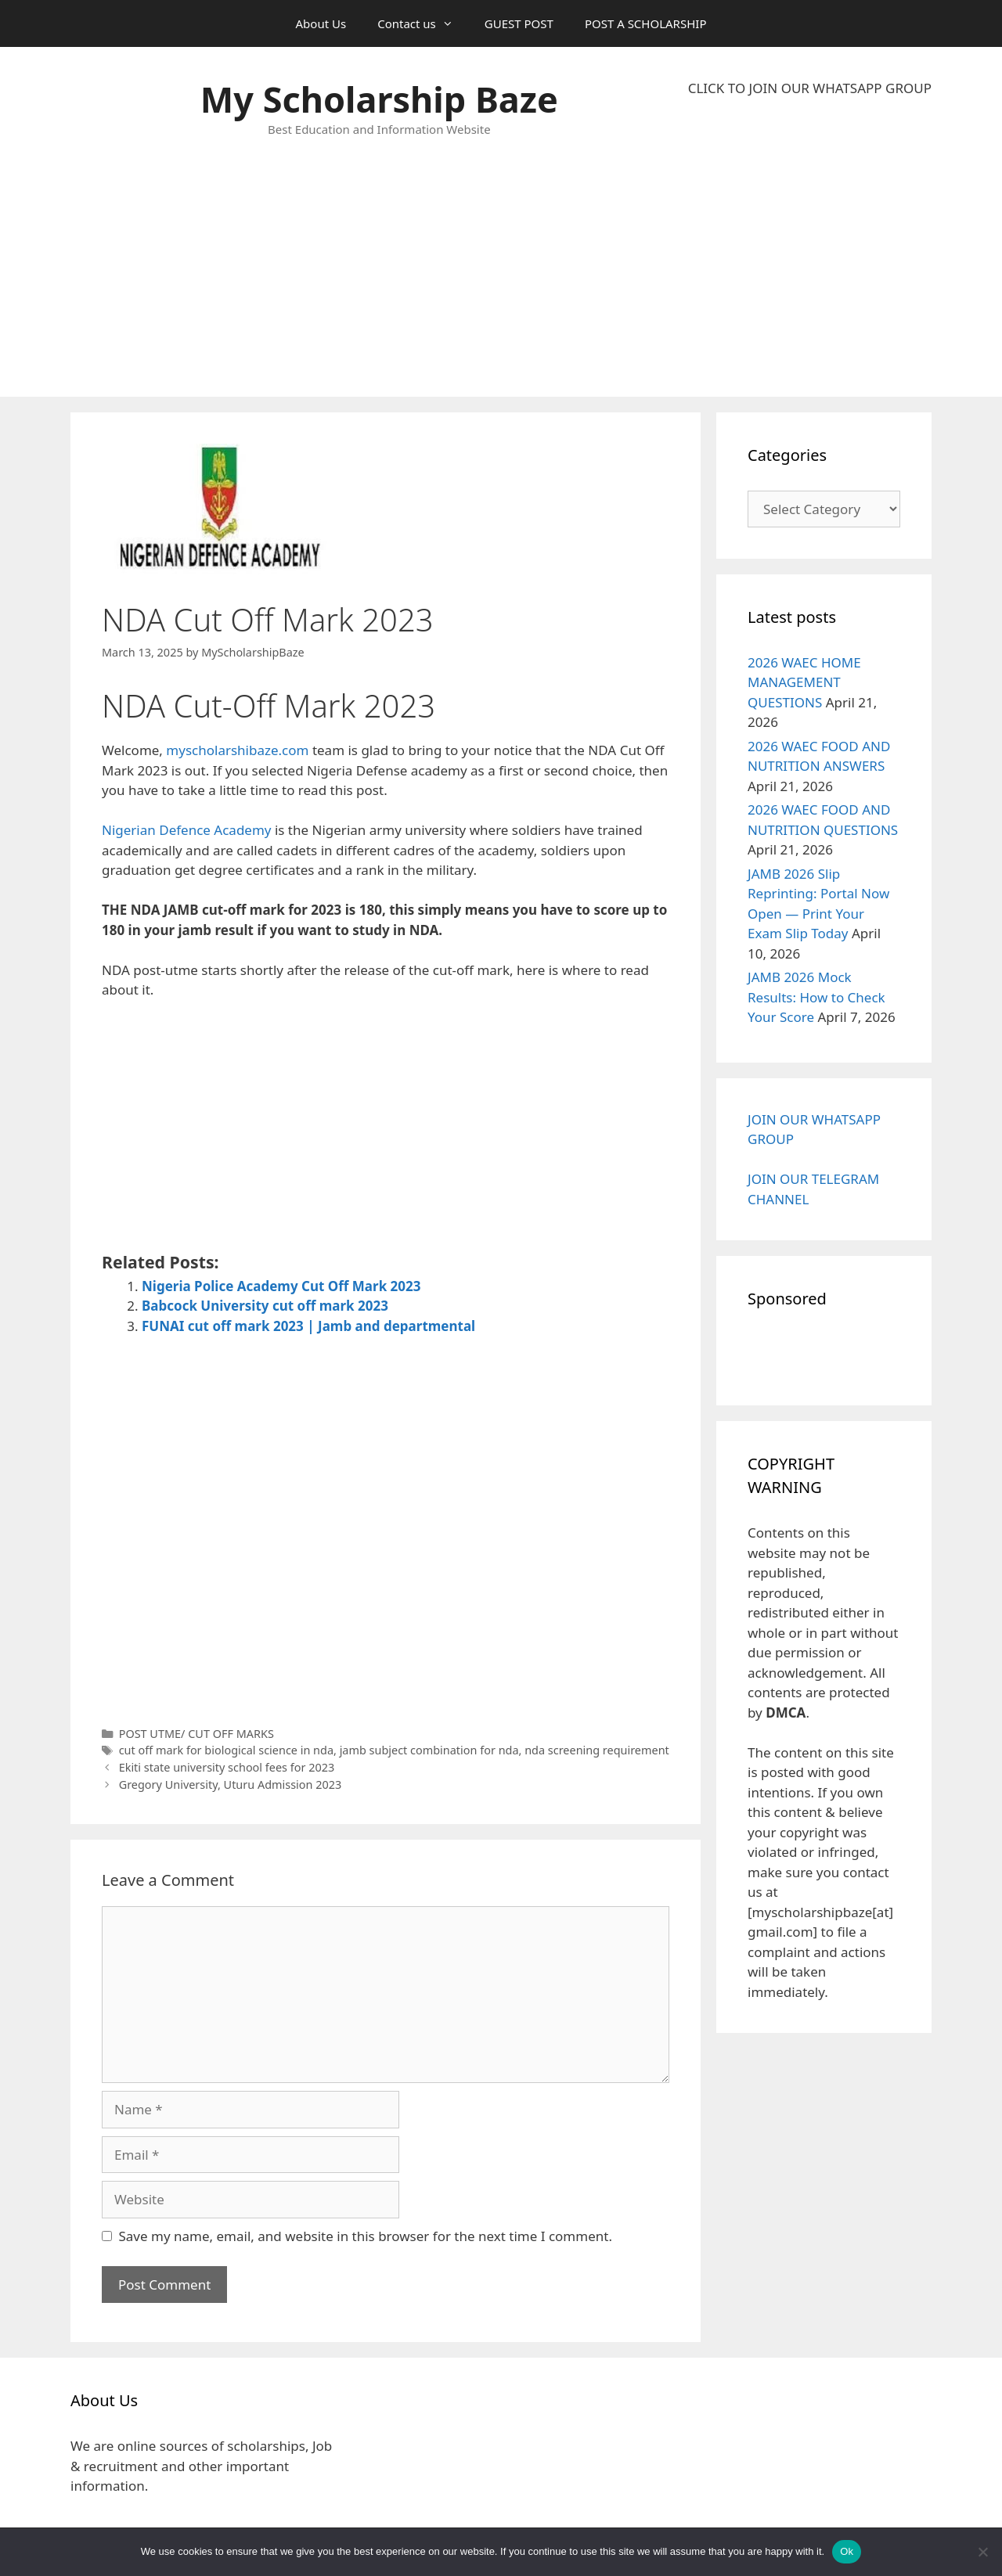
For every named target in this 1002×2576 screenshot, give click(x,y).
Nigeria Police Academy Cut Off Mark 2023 (281, 1286)
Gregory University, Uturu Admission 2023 (230, 1784)
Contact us (423, 23)
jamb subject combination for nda (429, 1750)
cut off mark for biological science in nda (226, 1750)
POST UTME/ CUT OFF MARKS (196, 1733)
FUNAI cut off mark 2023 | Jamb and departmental (308, 1326)
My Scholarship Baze (379, 99)
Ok (846, 2551)
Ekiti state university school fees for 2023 (227, 1767)
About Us (321, 23)
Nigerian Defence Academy (187, 830)
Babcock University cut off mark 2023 (265, 1306)
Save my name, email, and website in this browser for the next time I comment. (365, 2236)
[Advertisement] (810, 247)
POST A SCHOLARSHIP (646, 23)
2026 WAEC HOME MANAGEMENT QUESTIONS (804, 682)
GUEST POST (519, 23)
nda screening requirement (596, 1750)
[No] (982, 2552)
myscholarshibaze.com (237, 750)
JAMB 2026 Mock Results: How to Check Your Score (816, 997)
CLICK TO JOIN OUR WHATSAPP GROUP (810, 88)
